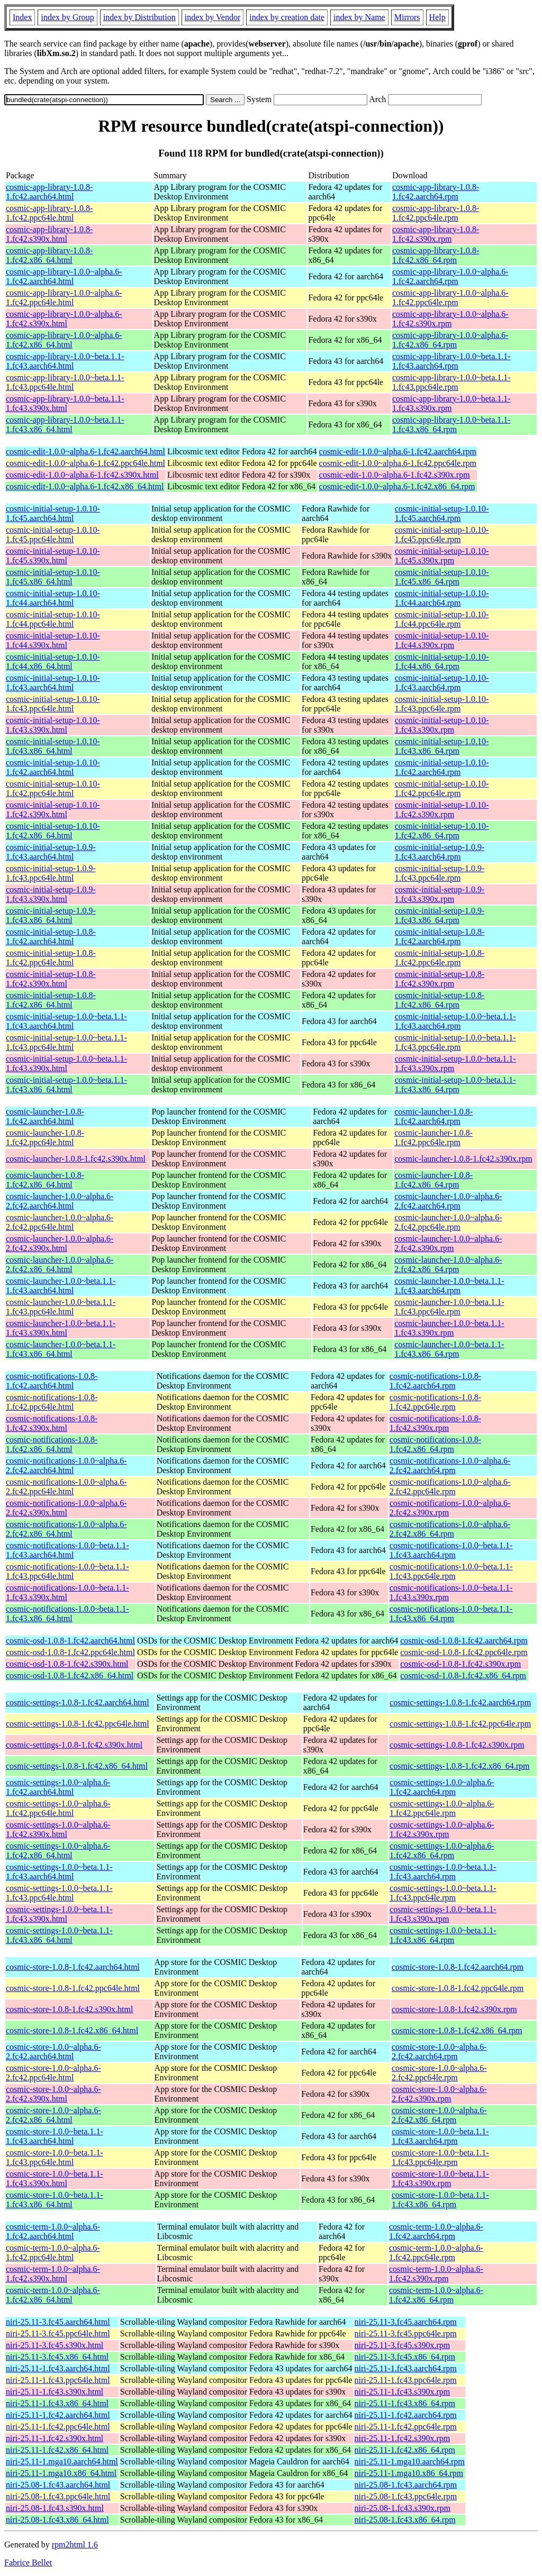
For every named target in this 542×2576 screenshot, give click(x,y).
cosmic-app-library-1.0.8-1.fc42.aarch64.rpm (435, 191)
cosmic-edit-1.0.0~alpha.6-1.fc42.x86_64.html (85, 486)
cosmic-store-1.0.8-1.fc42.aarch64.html (73, 1966)
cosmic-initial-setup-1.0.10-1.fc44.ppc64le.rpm (442, 619)
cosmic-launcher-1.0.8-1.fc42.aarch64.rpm (433, 1116)
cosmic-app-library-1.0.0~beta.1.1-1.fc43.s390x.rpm (451, 403)
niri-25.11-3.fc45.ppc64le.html (58, 2333)
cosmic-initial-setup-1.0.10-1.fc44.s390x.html (53, 640)
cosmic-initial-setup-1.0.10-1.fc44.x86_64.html (53, 661)
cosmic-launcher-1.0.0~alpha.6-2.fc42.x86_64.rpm (448, 1264)
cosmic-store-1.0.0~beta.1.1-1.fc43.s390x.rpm (440, 2178)
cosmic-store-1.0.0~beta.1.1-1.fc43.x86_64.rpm (440, 2199)
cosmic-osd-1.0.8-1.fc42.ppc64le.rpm (463, 1652)
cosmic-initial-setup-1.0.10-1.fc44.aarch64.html (53, 598)
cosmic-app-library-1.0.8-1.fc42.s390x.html (49, 234)
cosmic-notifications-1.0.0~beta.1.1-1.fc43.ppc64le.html (67, 1571)
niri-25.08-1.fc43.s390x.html (55, 2508)
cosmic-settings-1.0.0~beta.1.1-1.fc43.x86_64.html (59, 1935)
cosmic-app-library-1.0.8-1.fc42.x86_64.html (49, 255)
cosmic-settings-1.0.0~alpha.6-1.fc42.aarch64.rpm (442, 1787)
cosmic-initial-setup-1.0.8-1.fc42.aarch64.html (51, 936)
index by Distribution (139, 17)
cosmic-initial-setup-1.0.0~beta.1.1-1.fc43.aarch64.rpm (455, 1021)
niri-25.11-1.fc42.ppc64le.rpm (406, 2426)
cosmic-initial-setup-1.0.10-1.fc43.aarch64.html (53, 682)
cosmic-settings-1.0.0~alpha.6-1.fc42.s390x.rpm (442, 1829)
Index (22, 17)
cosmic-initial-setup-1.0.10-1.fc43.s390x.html (53, 725)
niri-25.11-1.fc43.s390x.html (54, 2391)
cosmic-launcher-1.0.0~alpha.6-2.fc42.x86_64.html (59, 1264)
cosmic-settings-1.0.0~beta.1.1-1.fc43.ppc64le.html (59, 1893)
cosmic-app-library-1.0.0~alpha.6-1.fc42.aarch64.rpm (450, 276)
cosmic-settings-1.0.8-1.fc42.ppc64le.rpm (460, 1723)
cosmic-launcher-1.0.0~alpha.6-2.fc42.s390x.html (59, 1243)
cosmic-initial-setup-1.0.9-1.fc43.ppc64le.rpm (440, 873)
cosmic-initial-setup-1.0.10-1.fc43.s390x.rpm (442, 725)
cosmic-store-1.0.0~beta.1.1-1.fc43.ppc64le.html (54, 2157)
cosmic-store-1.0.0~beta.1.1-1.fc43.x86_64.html (54, 2199)
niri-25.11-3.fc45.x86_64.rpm (405, 2356)
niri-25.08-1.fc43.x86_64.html (57, 2519)
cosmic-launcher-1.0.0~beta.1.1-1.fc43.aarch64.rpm (449, 1285)
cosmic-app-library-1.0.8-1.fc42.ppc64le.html (49, 213)
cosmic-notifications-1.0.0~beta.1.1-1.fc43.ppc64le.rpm (451, 1571)
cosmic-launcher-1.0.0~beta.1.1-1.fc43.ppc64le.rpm (449, 1307)
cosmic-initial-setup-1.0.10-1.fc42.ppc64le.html (53, 788)
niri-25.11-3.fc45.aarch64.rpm (406, 2321)
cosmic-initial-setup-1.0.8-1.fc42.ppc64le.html (51, 957)
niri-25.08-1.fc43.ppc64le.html (58, 2496)
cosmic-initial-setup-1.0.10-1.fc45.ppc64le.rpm (442, 534)
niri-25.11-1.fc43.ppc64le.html (58, 2380)
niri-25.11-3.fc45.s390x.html (54, 2345)
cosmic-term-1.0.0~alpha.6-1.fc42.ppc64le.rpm (436, 2252)
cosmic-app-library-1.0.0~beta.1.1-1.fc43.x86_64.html (65, 424)
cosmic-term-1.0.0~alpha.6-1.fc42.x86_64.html (53, 2295)
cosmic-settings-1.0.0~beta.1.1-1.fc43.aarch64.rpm (443, 1871)
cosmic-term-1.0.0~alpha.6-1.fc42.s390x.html (53, 2273)
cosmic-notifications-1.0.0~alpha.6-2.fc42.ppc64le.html (66, 1486)
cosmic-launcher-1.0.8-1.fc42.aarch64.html (45, 1116)
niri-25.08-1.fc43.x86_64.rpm (405, 2519)
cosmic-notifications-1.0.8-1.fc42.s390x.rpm (435, 1423)
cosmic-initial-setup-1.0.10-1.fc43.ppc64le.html (53, 704)
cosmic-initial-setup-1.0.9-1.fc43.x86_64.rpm (440, 915)
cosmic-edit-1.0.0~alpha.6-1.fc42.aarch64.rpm (397, 451)
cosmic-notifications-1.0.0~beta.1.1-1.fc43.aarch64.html (67, 1550)
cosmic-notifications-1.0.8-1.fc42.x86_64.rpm (435, 1444)
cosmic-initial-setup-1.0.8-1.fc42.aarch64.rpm (440, 936)
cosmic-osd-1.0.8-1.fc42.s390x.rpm (460, 1663)
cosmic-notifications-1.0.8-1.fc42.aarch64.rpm (435, 1381)
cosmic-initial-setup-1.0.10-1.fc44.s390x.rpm (442, 640)
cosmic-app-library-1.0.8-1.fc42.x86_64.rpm (435, 255)
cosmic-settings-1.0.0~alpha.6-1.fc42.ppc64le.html (58, 1808)
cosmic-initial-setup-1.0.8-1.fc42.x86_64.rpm (440, 1000)
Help (437, 17)
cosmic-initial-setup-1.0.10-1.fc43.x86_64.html (53, 746)
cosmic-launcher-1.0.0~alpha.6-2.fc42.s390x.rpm (448, 1243)
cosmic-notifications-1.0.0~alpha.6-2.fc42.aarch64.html (66, 1465)
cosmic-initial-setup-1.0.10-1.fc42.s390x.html (53, 809)
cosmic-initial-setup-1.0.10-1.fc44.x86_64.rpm (442, 661)
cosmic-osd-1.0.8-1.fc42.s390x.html (67, 1663)
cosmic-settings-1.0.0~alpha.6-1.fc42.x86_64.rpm (442, 1850)
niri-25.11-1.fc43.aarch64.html (58, 2368)
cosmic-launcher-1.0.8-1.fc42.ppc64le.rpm (433, 1137)
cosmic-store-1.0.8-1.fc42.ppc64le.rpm (457, 1988)
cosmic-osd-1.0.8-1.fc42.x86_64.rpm (463, 1675)
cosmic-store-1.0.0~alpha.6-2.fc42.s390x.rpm (439, 2094)
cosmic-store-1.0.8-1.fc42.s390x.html (69, 2009)
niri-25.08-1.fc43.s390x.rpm (402, 2508)
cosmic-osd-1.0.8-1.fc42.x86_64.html (69, 1675)
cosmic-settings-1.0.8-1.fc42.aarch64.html (77, 1702)
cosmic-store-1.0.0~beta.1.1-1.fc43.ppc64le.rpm (440, 2157)
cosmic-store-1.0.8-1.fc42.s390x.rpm (454, 2009)
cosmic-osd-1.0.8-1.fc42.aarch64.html (70, 1640)
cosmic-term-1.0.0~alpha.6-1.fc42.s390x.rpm (436, 2273)
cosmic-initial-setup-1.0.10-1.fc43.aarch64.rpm (442, 682)
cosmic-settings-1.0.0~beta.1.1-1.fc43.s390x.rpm (443, 1914)
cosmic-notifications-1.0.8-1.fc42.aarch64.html (51, 1381)
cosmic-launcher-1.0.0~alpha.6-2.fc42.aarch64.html (59, 1201)
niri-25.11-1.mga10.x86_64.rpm (409, 2473)
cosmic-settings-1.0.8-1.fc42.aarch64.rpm (460, 1702)
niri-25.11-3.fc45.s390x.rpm (402, 2345)
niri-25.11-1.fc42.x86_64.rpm (405, 2449)
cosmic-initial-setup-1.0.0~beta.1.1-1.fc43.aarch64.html (66, 1021)
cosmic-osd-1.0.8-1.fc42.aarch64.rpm (463, 1640)
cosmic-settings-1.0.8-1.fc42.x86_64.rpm (459, 1765)
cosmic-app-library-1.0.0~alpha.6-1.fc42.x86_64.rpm (450, 340)
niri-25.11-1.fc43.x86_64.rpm (405, 2403)
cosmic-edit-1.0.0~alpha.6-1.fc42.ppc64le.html (85, 463)
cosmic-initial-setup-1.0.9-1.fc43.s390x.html (51, 894)
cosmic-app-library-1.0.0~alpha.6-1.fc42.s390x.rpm (450, 318)
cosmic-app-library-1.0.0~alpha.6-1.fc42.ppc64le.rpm (450, 297)
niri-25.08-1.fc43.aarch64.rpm (406, 2484)
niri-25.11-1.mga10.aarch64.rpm (410, 2461)
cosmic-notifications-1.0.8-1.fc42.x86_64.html (51, 1444)
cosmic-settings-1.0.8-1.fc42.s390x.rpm (457, 1744)
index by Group (67, 17)
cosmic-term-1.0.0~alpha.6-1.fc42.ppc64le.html (53, 2252)
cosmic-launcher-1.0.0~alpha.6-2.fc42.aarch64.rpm (448, 1201)
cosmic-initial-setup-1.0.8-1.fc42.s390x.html (51, 979)
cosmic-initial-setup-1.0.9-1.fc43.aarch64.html (51, 852)
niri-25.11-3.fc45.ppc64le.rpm (406, 2333)
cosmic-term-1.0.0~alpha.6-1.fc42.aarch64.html (53, 2231)
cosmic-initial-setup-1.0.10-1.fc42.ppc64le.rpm (442, 788)
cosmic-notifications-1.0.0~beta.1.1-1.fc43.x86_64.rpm (451, 1613)
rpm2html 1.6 (75, 2544)
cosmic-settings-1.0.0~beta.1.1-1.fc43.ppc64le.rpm (443, 1893)
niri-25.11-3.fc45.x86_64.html (57, 2356)
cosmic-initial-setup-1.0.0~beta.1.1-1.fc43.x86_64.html (66, 1084)
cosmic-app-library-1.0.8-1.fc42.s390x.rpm (435, 234)
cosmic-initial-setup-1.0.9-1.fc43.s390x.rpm (440, 894)
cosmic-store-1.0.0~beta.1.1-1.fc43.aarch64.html (54, 2136)
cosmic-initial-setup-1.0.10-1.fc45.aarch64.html (53, 513)
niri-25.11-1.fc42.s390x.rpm (402, 2438)
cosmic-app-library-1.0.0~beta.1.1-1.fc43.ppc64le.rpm (451, 382)
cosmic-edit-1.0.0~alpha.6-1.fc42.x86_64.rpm (397, 486)
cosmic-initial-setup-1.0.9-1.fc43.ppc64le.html (51, 873)
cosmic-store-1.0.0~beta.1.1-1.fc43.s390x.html (54, 2178)
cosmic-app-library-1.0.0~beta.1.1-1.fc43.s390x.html (65, 403)
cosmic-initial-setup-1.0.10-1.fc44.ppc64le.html (53, 619)
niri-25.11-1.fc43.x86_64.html (57, 2403)
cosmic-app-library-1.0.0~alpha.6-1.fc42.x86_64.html (64, 340)
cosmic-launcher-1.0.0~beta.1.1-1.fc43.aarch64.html (60, 1285)
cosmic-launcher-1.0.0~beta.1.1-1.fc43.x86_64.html (60, 1349)
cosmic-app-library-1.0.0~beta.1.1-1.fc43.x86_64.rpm (451, 424)
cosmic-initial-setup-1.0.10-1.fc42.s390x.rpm (442, 809)
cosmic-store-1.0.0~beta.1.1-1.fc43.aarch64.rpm (440, 2136)
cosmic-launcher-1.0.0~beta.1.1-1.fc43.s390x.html (60, 1328)
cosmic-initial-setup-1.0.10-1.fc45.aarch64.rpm (442, 513)
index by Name (359, 17)
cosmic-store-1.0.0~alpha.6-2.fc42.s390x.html (53, 2094)
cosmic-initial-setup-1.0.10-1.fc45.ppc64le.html (53, 534)
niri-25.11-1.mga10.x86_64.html (61, 2473)
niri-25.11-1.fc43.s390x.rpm (402, 2391)
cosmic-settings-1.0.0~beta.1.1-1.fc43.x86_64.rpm (443, 1935)
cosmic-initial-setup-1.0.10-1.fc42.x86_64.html (53, 830)
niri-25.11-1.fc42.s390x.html (54, 2438)
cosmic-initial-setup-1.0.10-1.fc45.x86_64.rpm (442, 577)
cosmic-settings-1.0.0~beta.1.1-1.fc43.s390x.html (59, 1914)
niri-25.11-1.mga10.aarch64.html (62, 2461)
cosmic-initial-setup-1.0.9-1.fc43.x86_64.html (51, 915)
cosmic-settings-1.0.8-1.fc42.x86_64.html (77, 1765)
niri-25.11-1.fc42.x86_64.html (57, 2449)
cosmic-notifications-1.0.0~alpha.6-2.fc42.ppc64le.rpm (450, 1486)
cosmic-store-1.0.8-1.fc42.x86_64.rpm (457, 2030)
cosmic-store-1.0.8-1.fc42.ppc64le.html (73, 1988)
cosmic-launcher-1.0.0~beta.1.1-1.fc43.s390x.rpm (449, 1328)
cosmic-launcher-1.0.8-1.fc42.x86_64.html (45, 1180)
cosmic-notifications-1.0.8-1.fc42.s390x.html (51, 1423)
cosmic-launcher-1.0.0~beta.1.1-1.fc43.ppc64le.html (60, 1307)
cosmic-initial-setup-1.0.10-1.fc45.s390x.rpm (442, 555)
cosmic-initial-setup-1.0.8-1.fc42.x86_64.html (51, 1000)
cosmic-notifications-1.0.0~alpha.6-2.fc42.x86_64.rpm (450, 1529)
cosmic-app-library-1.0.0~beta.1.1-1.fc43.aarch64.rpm (451, 361)
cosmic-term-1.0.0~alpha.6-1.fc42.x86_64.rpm (436, 2295)
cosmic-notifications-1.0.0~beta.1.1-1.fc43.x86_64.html (67, 1613)
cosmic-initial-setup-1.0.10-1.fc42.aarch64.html (53, 767)
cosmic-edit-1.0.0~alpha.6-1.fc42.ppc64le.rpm (397, 463)
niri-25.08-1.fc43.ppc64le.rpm (406, 2496)
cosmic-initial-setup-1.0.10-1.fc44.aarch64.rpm (442, 598)
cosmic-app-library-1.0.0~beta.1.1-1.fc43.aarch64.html (65, 361)
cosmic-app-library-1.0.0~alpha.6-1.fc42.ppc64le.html (64, 297)
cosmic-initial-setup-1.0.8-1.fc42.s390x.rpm (440, 979)
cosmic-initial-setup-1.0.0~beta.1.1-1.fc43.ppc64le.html (66, 1042)
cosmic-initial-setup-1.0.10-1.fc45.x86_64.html (53, 577)
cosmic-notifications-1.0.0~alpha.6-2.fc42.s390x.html (66, 1508)
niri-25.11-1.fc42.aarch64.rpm (406, 2414)
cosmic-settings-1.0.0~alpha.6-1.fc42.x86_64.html (58, 1850)
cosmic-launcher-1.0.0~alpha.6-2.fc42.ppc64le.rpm (448, 1222)
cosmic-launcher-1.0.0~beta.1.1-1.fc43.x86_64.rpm (449, 1349)
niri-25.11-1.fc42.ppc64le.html (58, 2426)
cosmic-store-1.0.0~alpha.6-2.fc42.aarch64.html (53, 2051)
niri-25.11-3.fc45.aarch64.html (58, 2321)
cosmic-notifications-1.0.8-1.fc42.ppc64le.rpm (435, 1402)
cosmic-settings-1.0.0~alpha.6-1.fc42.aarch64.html (58, 1787)
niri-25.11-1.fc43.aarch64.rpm (406, 2368)
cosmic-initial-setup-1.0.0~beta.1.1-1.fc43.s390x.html (66, 1063)
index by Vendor (212, 17)
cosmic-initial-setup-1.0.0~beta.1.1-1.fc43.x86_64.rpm (455, 1084)
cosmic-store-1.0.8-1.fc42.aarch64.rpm (457, 1966)
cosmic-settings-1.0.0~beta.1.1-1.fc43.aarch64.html (59, 1871)
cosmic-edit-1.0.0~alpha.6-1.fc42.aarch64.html (85, 451)
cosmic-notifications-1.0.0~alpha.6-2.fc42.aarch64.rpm (450, 1465)
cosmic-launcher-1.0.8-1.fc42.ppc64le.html (45, 1137)
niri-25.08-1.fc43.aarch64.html (58, 2484)
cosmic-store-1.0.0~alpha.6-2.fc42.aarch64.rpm (439, 2051)
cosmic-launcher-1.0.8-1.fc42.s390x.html (76, 1158)
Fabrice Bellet (28, 2562)
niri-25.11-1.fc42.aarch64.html (58, 2414)
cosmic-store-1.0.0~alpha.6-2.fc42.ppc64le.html (53, 2072)
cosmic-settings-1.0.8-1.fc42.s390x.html (74, 1744)
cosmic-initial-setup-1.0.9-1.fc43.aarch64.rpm (440, 852)
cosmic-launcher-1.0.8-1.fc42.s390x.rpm (463, 1158)
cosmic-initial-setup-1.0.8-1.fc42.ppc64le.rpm (440, 957)
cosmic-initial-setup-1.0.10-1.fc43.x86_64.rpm (442, 746)
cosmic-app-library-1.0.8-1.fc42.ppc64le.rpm (435, 213)
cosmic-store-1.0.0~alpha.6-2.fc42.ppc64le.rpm (439, 2072)
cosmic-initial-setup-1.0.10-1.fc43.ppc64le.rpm (442, 704)
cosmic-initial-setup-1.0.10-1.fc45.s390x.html (53, 555)
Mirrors (407, 17)
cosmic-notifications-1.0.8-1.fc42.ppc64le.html (51, 1402)
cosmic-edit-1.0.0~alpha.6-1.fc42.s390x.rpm (394, 474)
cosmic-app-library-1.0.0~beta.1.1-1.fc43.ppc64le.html (65, 382)
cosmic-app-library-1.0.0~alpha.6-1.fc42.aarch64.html (64, 276)
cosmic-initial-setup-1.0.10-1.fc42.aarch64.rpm (442, 767)
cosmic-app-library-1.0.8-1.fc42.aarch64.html (49, 191)
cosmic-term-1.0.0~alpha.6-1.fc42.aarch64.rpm (436, 2231)
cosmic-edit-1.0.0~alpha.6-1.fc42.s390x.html (82, 474)
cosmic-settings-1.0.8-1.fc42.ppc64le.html (77, 1723)
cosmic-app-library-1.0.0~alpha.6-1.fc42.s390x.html (64, 318)
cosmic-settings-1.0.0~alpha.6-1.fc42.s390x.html (58, 1829)
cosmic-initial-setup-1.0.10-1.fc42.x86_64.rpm (442, 830)
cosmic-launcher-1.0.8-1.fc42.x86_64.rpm (433, 1180)
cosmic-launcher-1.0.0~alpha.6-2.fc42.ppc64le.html (59, 1222)
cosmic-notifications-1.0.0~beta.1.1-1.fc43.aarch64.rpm (451, 1550)
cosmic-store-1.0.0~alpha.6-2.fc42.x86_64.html (53, 2115)
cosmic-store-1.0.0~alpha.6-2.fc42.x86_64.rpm (439, 2115)
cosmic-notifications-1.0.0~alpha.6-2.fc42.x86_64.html (66, 1529)
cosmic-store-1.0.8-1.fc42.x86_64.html (72, 2030)
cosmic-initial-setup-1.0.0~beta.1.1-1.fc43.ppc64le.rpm (455, 1042)
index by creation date (286, 17)
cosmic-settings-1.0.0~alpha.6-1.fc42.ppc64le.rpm (442, 1808)
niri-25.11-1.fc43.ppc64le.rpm (406, 2380)
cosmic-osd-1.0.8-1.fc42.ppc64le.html (70, 1652)
